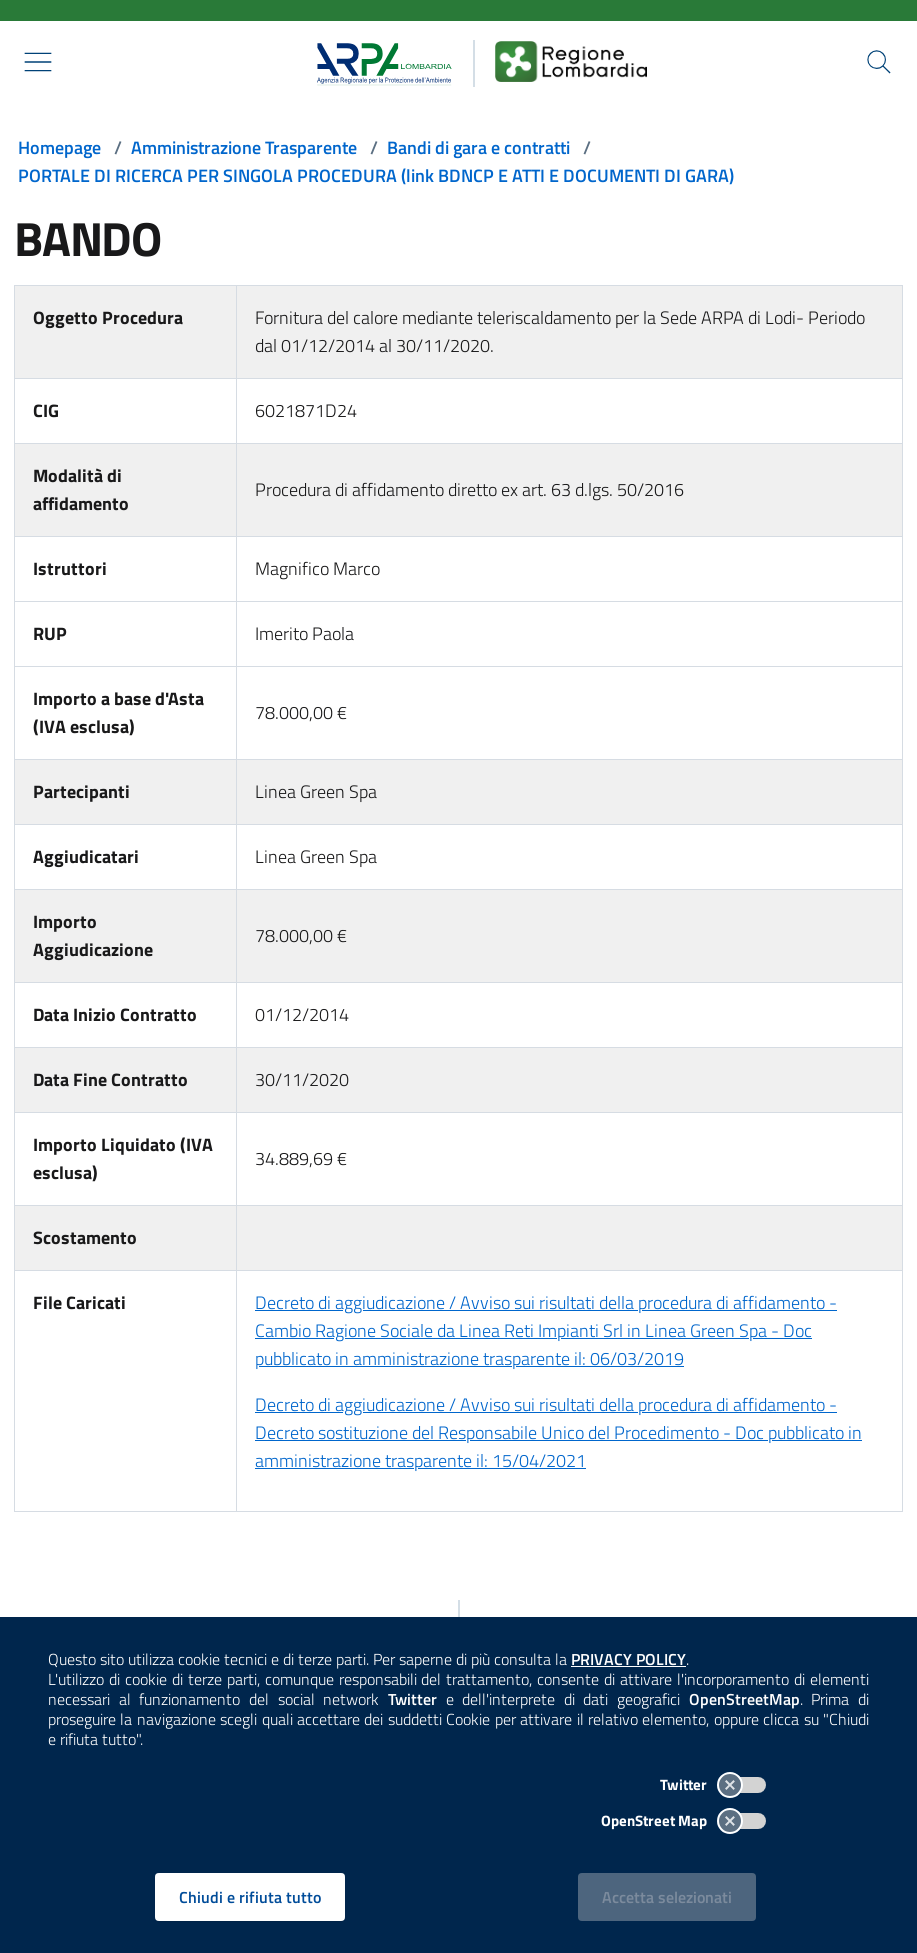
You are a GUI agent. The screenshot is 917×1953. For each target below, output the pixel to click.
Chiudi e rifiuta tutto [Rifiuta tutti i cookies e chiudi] (250, 1897)
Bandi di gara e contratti (478, 147)
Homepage (59, 147)
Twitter (713, 1784)
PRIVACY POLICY (628, 1659)
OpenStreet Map (683, 1820)
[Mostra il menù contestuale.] (38, 62)
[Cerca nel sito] (879, 62)
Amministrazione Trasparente (244, 147)
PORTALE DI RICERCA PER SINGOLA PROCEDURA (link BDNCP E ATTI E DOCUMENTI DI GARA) (376, 175)
